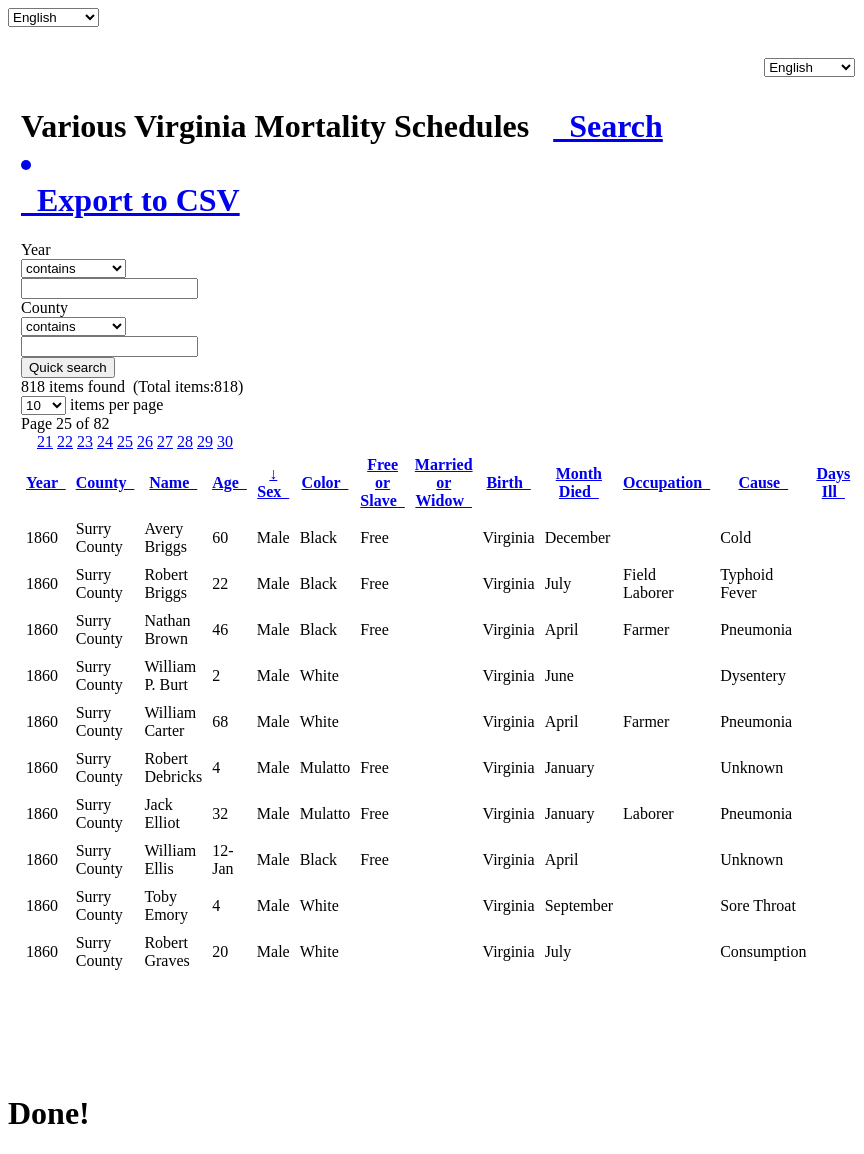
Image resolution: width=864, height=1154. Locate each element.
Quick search (68, 367)
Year (46, 482)
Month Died (579, 482)
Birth (508, 482)
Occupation (666, 482)
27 (165, 441)
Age (229, 482)
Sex (273, 482)
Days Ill (833, 482)
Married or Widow (444, 482)
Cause (763, 482)
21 (45, 441)
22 (65, 441)
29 (205, 441)
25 (125, 441)
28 (185, 441)
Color (325, 482)
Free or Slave (382, 482)
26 (145, 441)
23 (85, 441)
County (105, 482)
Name (173, 482)
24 (105, 441)
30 (225, 441)
